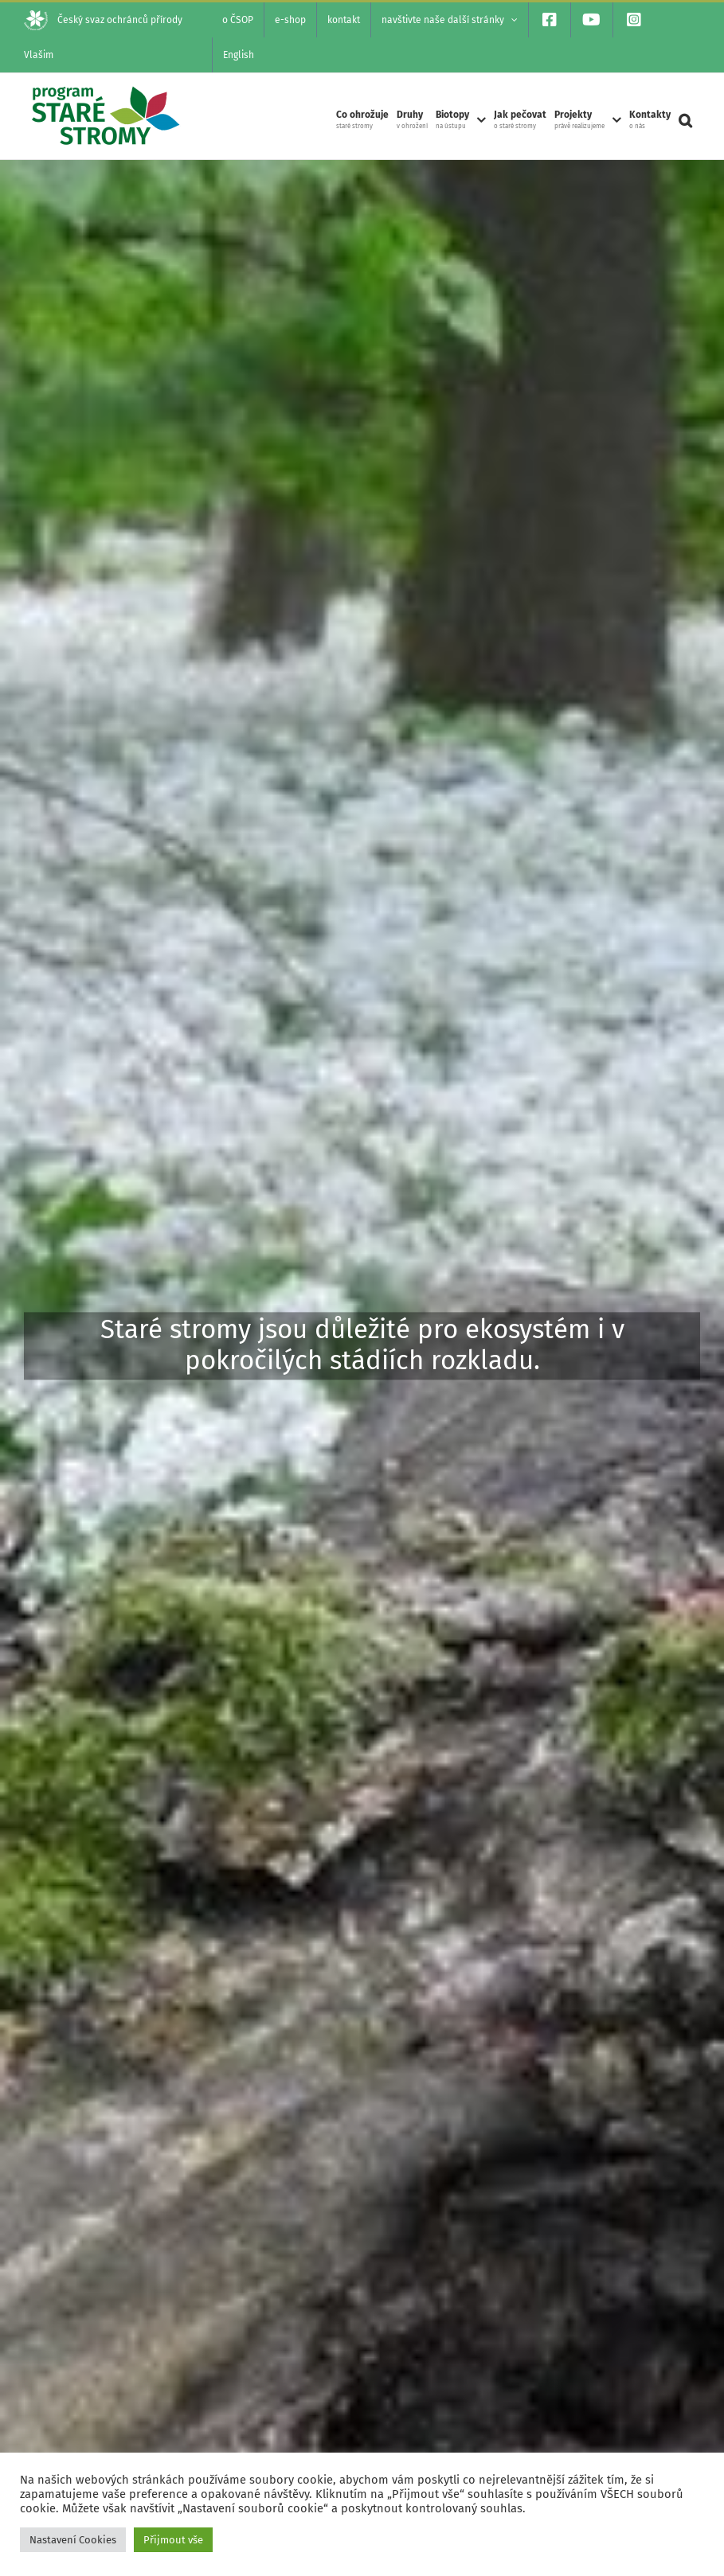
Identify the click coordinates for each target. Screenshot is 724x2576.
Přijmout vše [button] (173, 2540)
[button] (685, 120)
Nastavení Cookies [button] (72, 2540)
